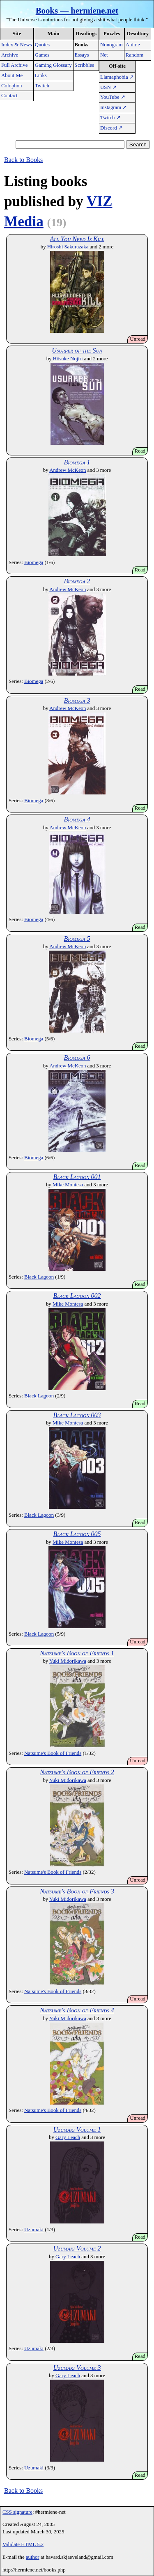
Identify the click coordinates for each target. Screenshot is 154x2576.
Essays (82, 55)
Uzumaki (34, 2229)
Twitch (42, 86)
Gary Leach (67, 2137)
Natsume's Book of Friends (52, 1753)
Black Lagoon (39, 1277)
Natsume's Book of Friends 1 (77, 1653)
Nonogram (111, 45)
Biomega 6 (77, 1057)
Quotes (42, 45)
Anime (133, 45)
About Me (12, 75)
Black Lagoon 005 (77, 1533)
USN (108, 87)
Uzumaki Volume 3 (77, 2367)
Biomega (33, 562)
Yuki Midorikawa (67, 1661)
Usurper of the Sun (77, 350)
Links (41, 75)
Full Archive (14, 65)
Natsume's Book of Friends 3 (77, 1891)
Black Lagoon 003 (77, 1414)
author (32, 2557)
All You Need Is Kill (77, 238)
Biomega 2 (77, 581)
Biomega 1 (77, 462)
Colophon (11, 86)
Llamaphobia (117, 77)
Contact (9, 95)
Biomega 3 (77, 700)
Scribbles (84, 65)
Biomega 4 (77, 819)
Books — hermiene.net (77, 10)
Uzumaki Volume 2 (77, 2248)
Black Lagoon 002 (77, 1295)
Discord (111, 128)
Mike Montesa (68, 1185)
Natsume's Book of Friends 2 (77, 1771)
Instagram (113, 107)
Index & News (16, 45)
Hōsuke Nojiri (68, 359)
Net (104, 55)
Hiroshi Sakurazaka (68, 247)
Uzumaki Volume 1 (77, 2129)
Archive (9, 55)
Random (134, 55)
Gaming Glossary (53, 65)
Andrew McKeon (67, 470)
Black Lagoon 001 (77, 1176)
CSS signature (17, 2512)
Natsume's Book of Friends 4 (77, 2010)
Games (42, 55)
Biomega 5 (77, 938)
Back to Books (23, 159)
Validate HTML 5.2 (23, 2544)
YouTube (112, 97)
